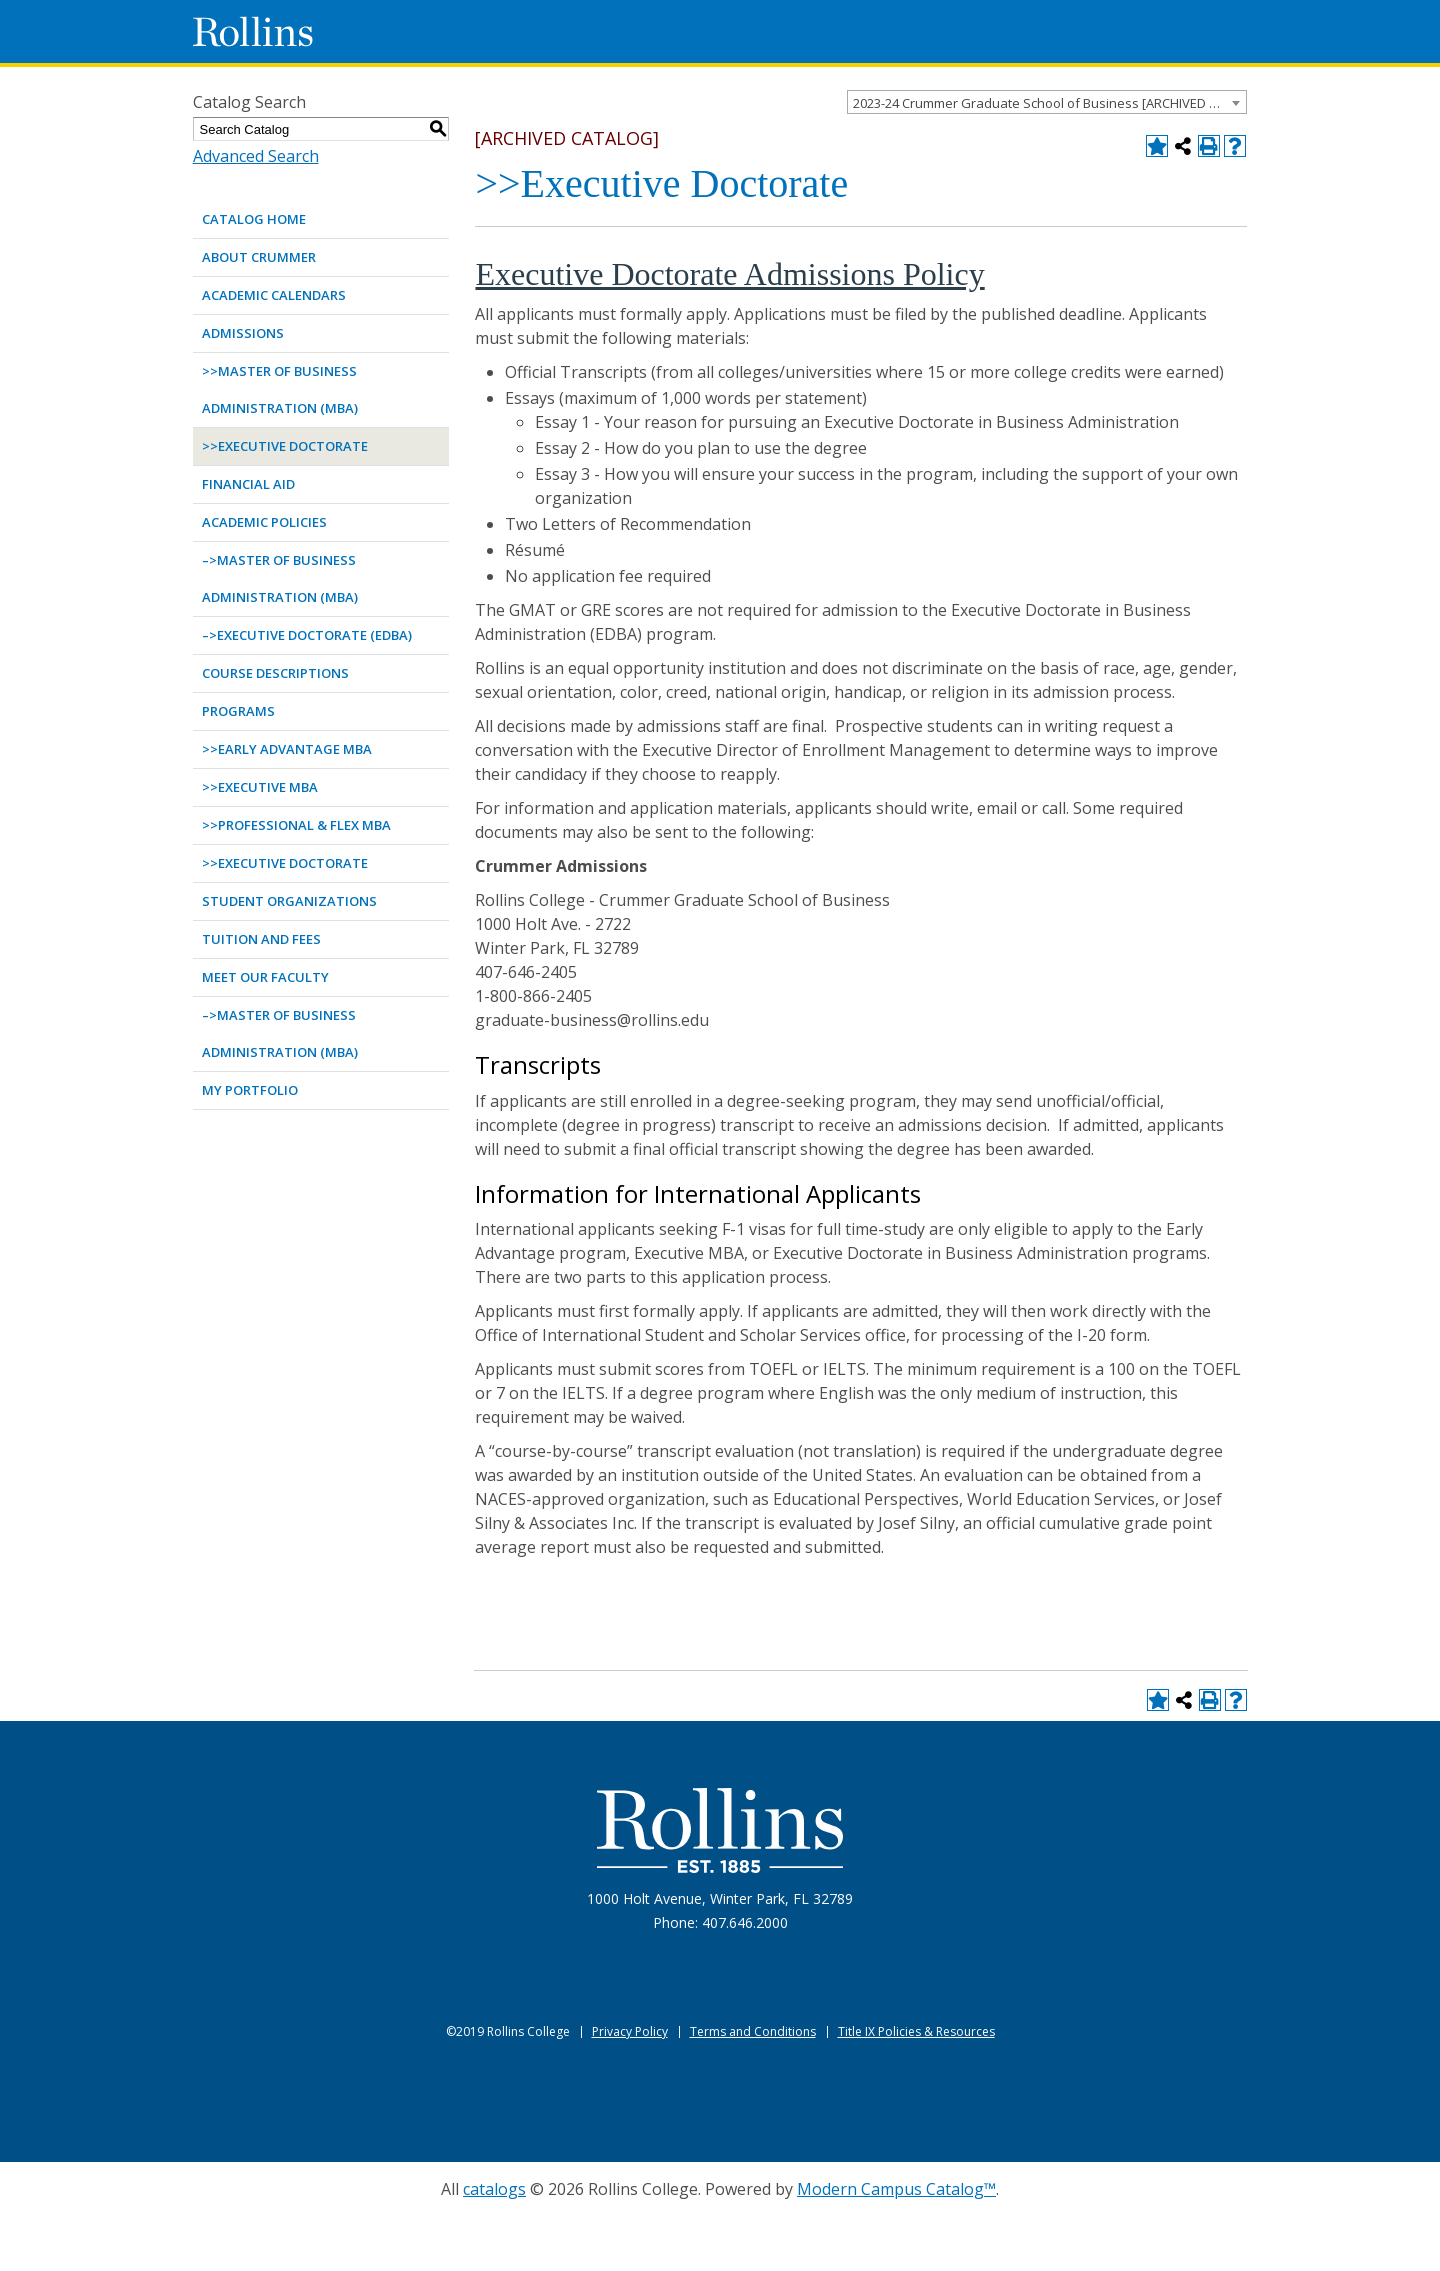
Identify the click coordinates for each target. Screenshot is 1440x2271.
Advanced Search (256, 156)
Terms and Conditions (753, 2031)
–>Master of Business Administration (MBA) (280, 578)
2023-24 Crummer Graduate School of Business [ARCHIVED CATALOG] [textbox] (1049, 103)
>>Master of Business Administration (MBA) (280, 389)
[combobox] (1047, 102)
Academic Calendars (274, 295)
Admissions (243, 333)
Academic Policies (264, 522)
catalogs (494, 2189)
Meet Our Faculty (265, 977)
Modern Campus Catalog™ (896, 2189)
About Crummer (259, 257)
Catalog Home (254, 219)
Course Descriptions (275, 673)
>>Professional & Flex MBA (296, 825)
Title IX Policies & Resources (916, 2031)
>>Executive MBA (260, 787)
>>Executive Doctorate (285, 446)
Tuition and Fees (261, 939)
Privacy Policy (630, 2031)
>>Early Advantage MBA (287, 749)
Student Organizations (289, 901)
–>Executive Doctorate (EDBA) (307, 635)
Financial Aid (248, 484)
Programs (238, 711)
